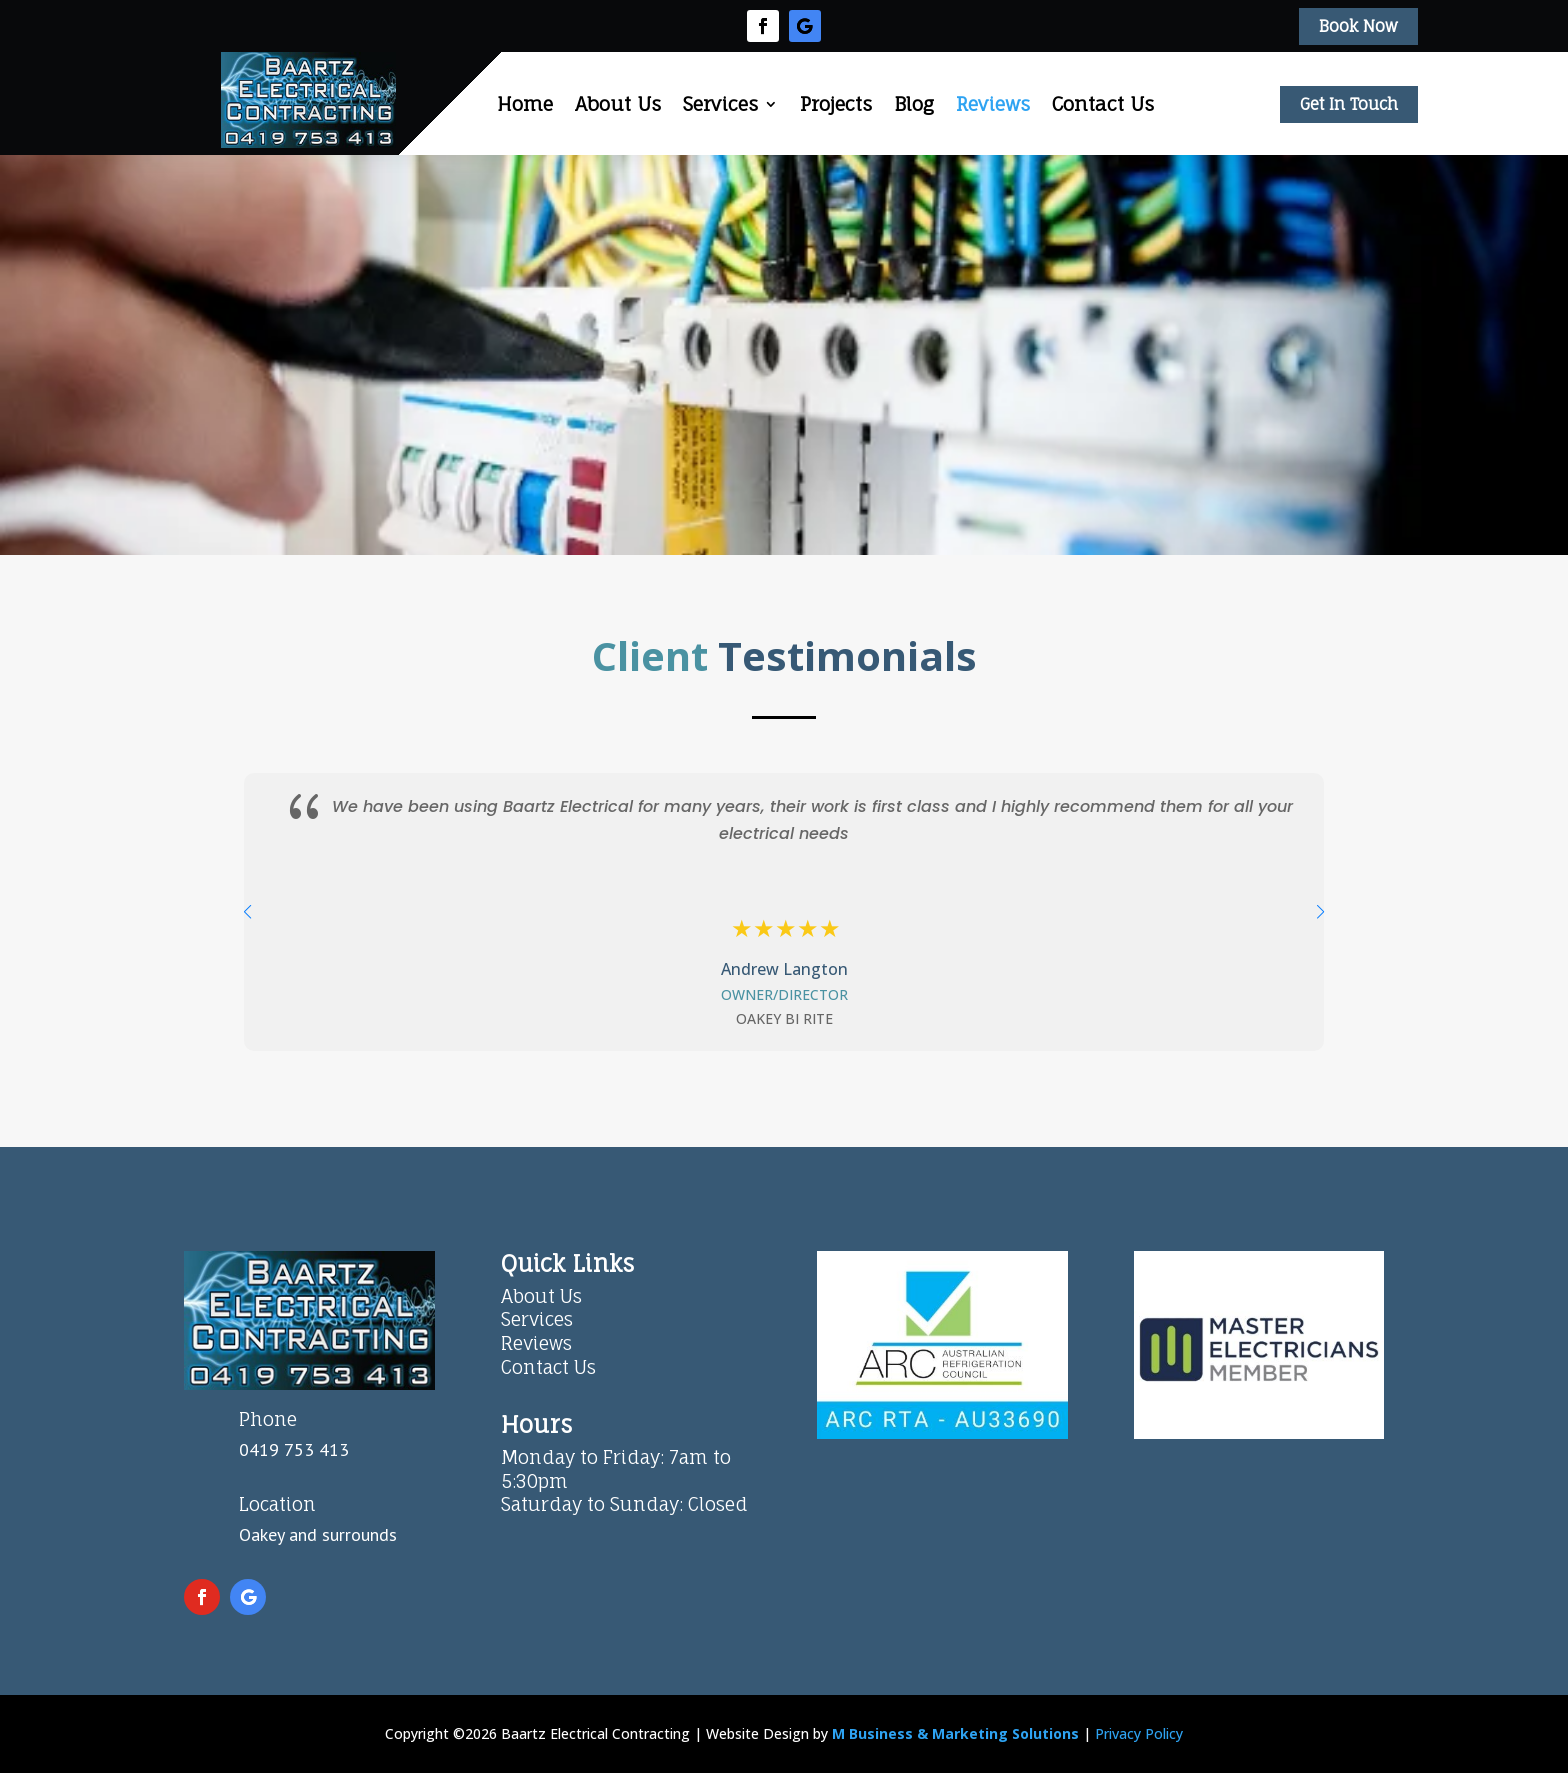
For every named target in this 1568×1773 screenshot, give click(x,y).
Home (525, 104)
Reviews (993, 104)
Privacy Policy (1139, 1733)
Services (720, 104)
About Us (618, 104)
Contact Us (1103, 104)
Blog (914, 104)
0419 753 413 (294, 1449)
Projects (836, 104)
